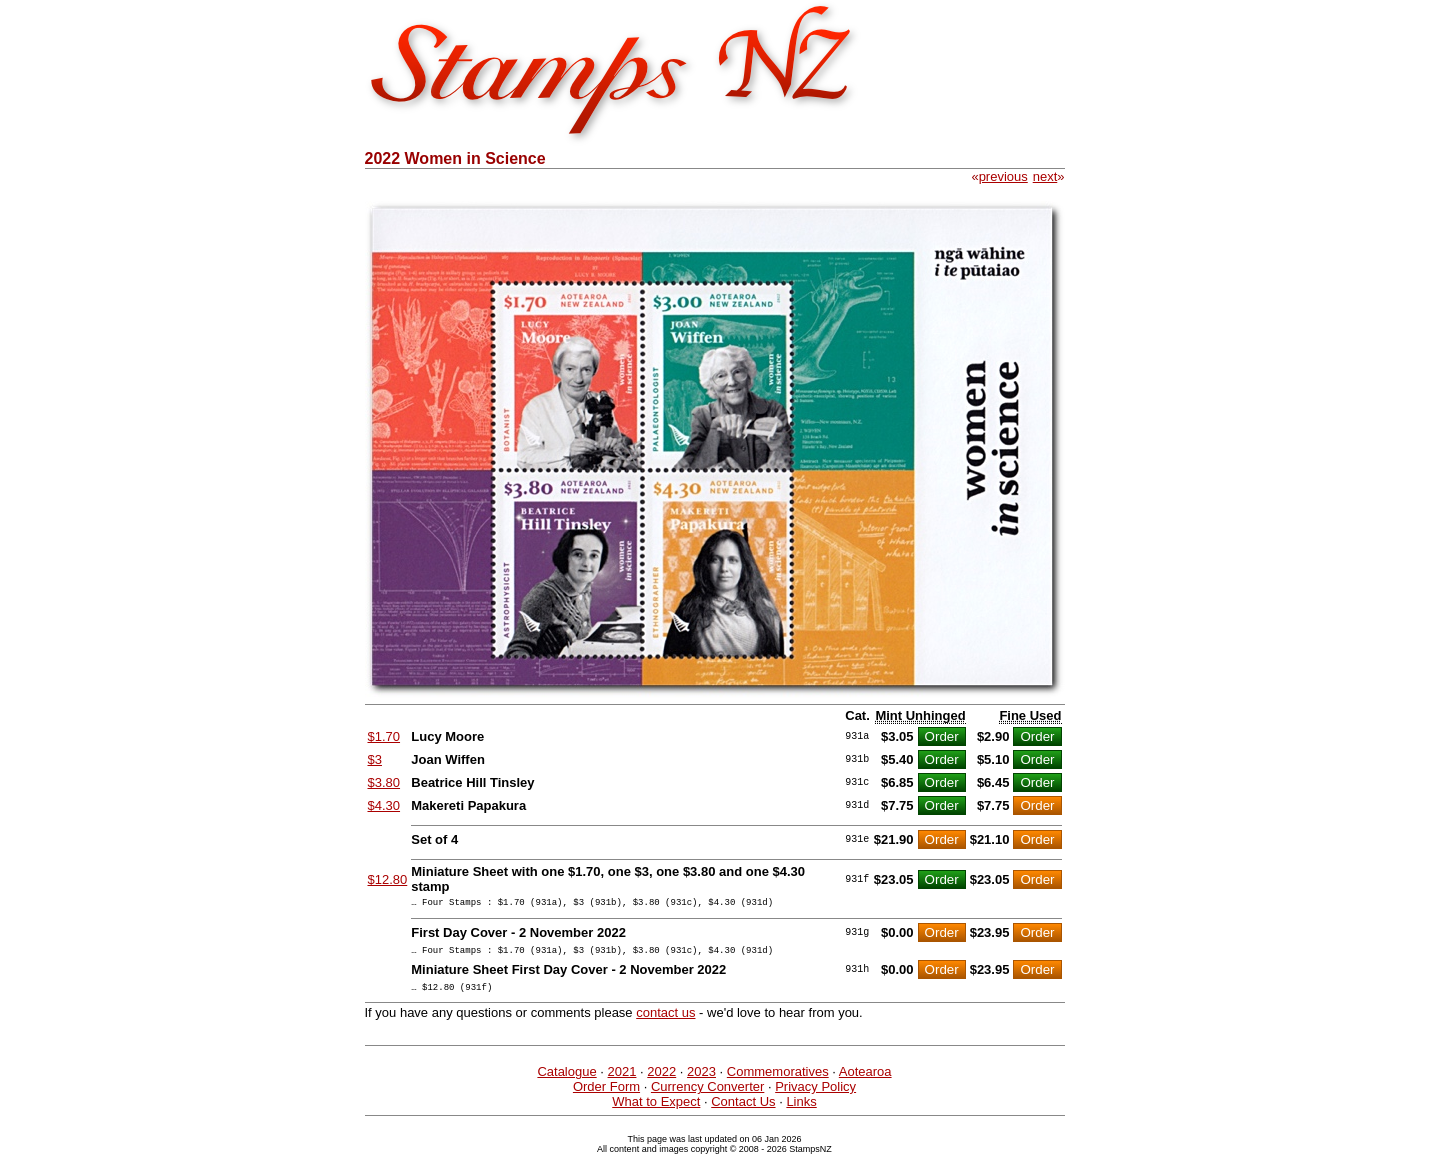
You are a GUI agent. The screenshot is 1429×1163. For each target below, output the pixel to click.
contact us (665, 1021)
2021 (622, 1080)
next (1045, 176)
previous (1003, 176)
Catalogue (566, 1080)
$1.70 (384, 736)
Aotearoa (865, 1080)
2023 (701, 1080)
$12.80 (388, 879)
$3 (375, 759)
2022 (661, 1080)
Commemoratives (778, 1080)
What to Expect (656, 1110)
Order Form (606, 1095)
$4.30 (384, 805)
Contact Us (743, 1110)
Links (801, 1110)
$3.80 (384, 782)
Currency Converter (707, 1095)
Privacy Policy (815, 1095)
